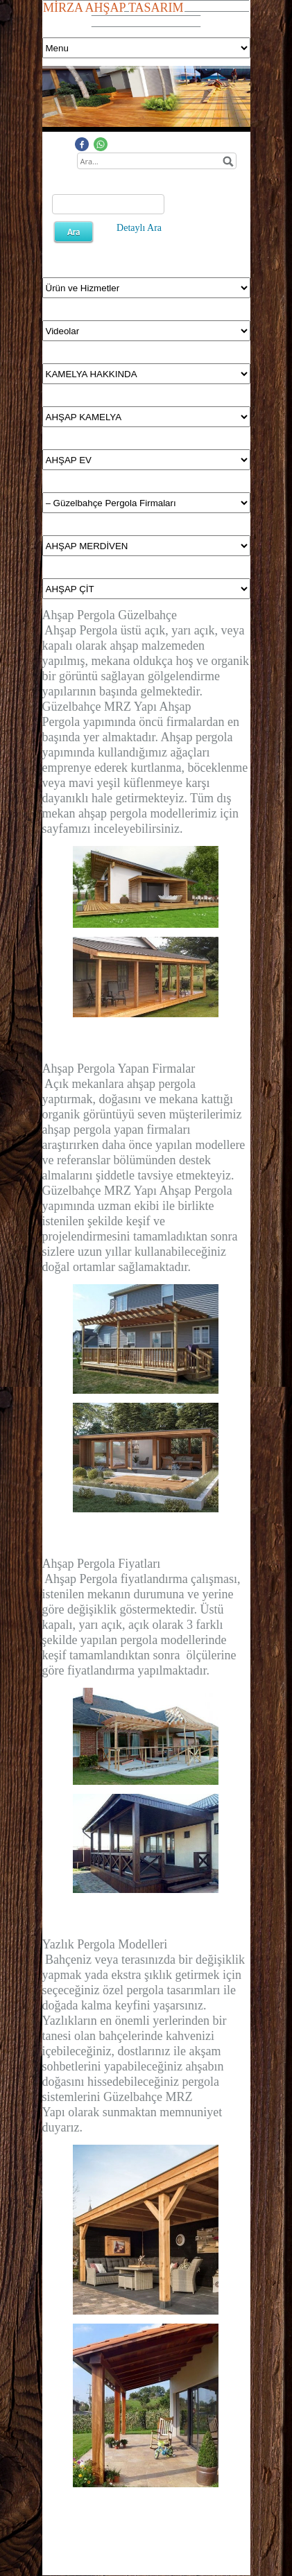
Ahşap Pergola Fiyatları (101, 1564)
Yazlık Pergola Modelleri (105, 1944)
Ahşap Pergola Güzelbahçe (110, 615)
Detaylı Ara (139, 228)
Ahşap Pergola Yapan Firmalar (119, 1068)
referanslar (83, 1160)
